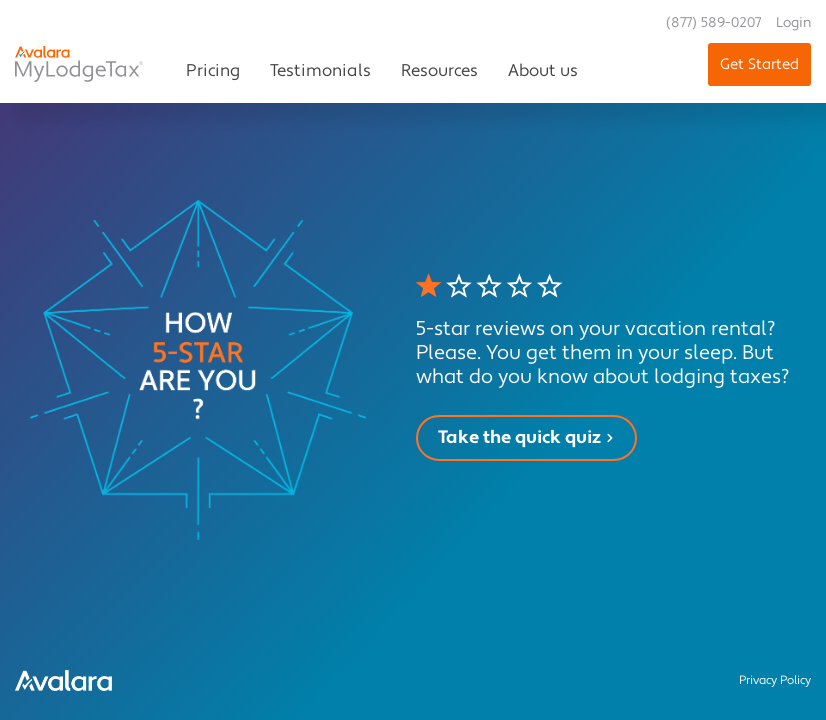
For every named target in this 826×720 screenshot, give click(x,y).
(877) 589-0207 (713, 23)
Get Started (759, 64)
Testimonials (320, 71)
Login (793, 23)
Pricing (213, 71)
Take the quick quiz (526, 437)
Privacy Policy (775, 680)
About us (543, 71)
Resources (439, 71)
